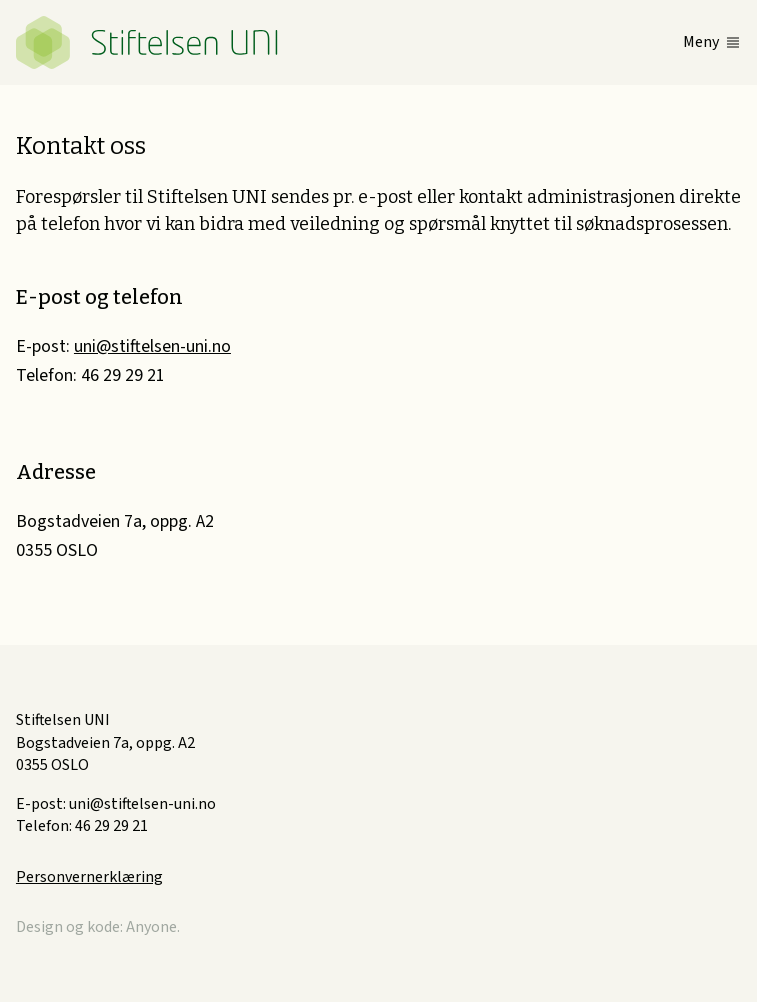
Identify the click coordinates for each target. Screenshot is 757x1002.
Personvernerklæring (89, 877)
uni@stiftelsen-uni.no (152, 346)
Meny (701, 42)
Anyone (151, 927)
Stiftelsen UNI (147, 42)
